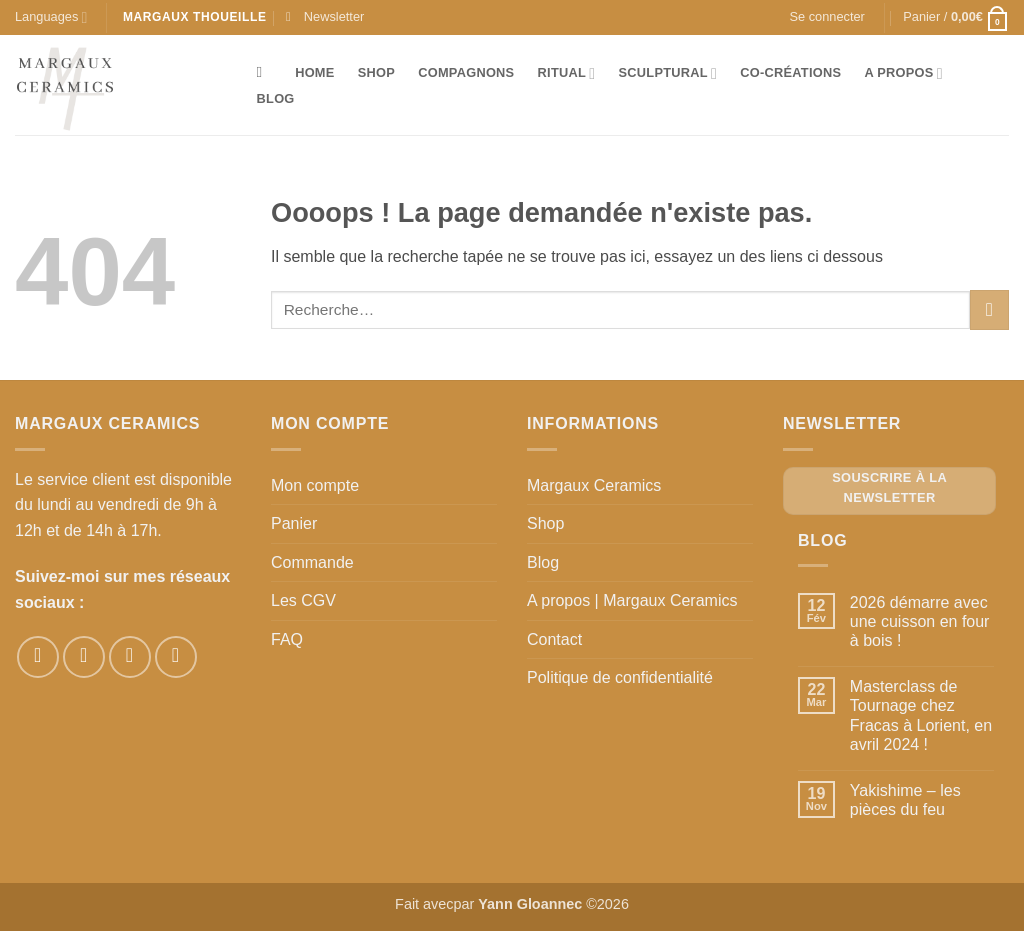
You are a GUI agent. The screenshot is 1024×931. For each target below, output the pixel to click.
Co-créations (790, 72)
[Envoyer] (989, 309)
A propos (903, 73)
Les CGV (303, 600)
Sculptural (668, 73)
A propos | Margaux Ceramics (632, 600)
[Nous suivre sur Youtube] (176, 657)
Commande (312, 562)
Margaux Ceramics (594, 485)
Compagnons (466, 72)
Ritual (567, 73)
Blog (276, 98)
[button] (325, 17)
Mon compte (315, 485)
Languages (51, 17)
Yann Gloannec (530, 904)
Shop (376, 72)
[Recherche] (264, 72)
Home (314, 72)
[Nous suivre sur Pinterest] (130, 657)
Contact (554, 639)
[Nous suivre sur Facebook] (38, 657)
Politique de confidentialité (620, 677)
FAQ (287, 639)
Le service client (72, 479)
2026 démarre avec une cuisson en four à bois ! (920, 621)
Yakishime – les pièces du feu (905, 800)
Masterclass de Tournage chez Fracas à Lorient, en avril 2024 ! (921, 715)
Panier (294, 523)
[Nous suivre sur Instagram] (84, 657)
